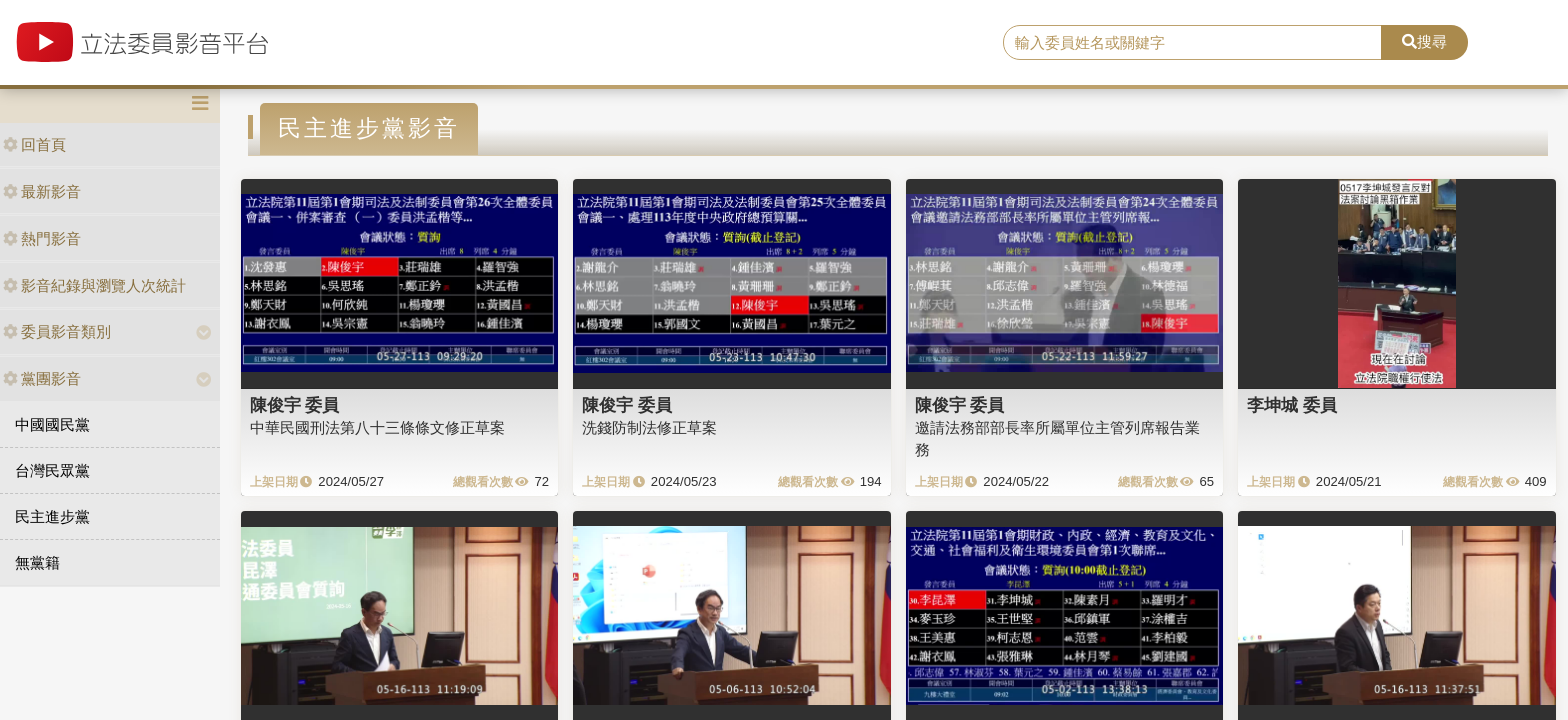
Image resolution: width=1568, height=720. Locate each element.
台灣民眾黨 (52, 470)
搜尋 (1424, 41)
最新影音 (42, 191)
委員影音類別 (57, 331)
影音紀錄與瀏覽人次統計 (94, 285)
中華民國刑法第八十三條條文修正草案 (377, 427)
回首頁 (34, 144)
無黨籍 (37, 562)
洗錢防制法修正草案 (649, 427)
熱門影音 (42, 238)
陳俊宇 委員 (295, 405)
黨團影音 (42, 378)
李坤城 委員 (1292, 405)
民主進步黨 (52, 516)
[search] (1193, 43)
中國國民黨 (52, 424)
